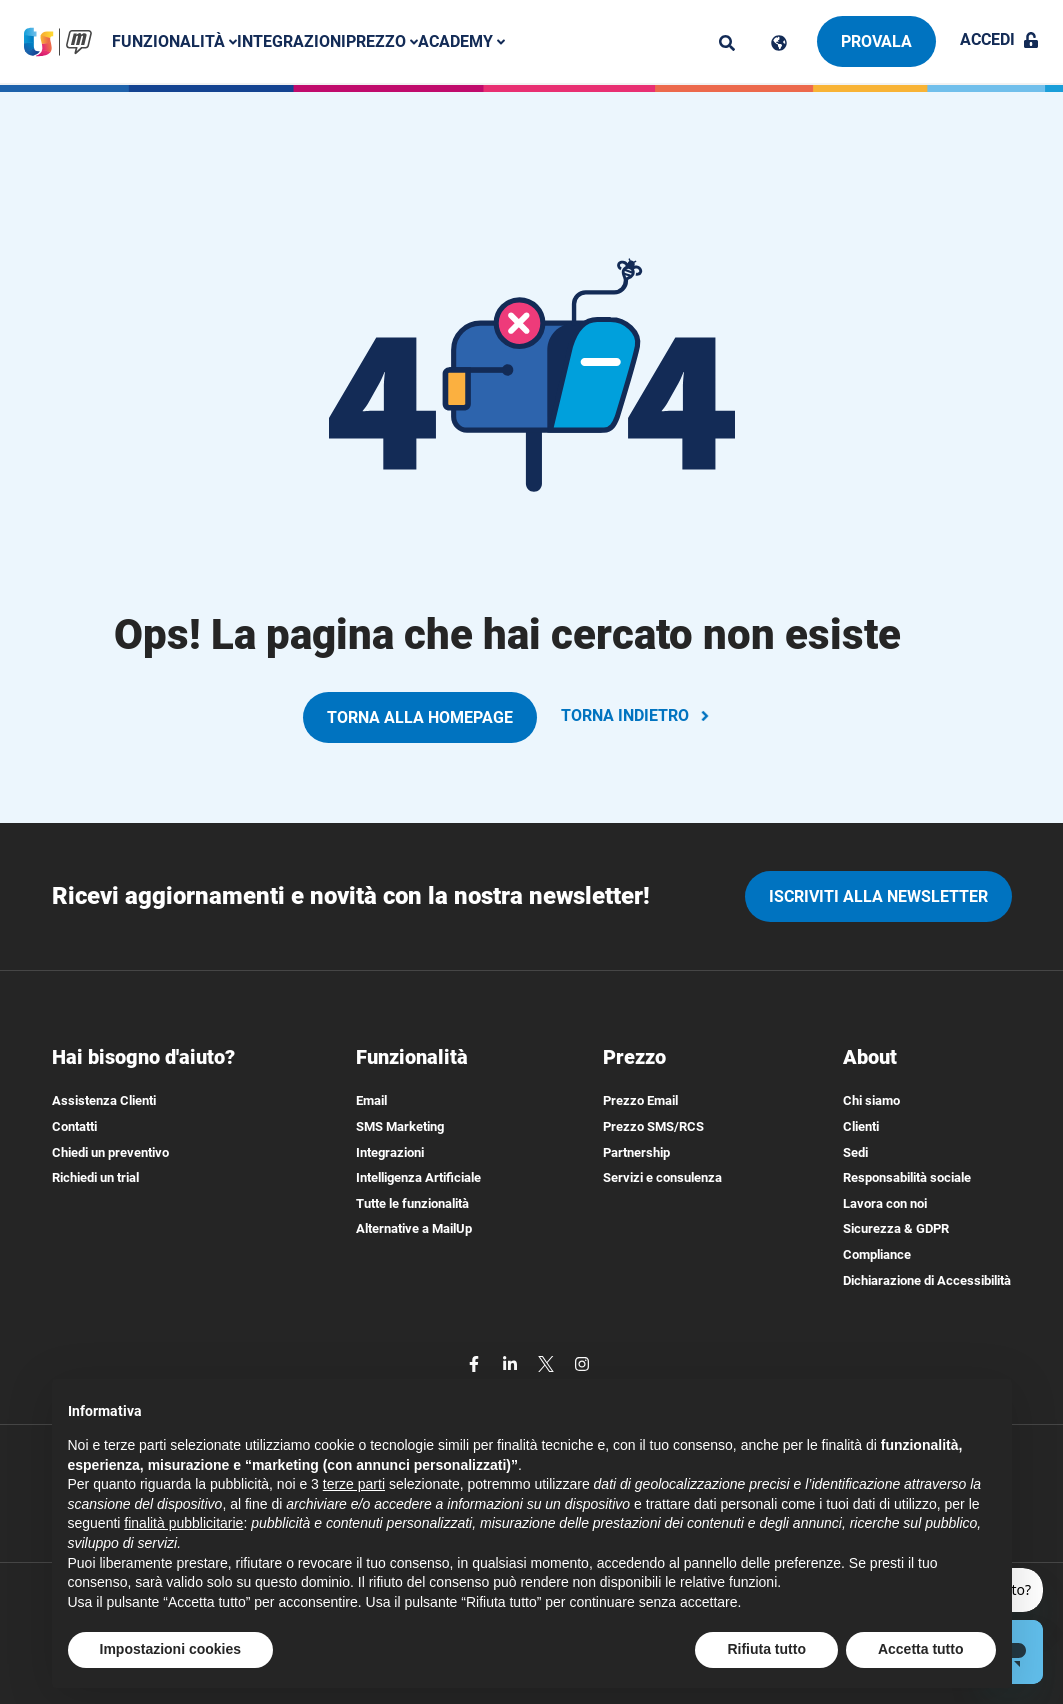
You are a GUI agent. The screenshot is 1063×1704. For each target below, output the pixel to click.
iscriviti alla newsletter (878, 896)
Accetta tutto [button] (921, 1649)
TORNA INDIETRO (637, 715)
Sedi (855, 1152)
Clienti (861, 1126)
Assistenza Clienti (104, 1100)
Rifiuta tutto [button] (766, 1649)
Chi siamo (871, 1100)
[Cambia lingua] (779, 43)
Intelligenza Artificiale (418, 1177)
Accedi (999, 39)
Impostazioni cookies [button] (171, 1649)
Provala (876, 41)
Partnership (636, 1152)
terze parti (354, 1484)
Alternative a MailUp (414, 1228)
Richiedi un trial (95, 1177)
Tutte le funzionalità (412, 1203)
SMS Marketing (400, 1126)
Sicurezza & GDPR (896, 1228)
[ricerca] (727, 43)
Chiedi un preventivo (110, 1152)
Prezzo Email (640, 1100)
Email (371, 1100)
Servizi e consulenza (662, 1177)
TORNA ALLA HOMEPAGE (420, 717)
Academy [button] (465, 41)
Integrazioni (295, 41)
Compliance (877, 1254)
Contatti (74, 1126)
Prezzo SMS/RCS (653, 1126)
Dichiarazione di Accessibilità (927, 1280)
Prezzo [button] (386, 41)
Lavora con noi (885, 1203)
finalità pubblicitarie (183, 1523)
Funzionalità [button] (178, 41)
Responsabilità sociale (907, 1177)
